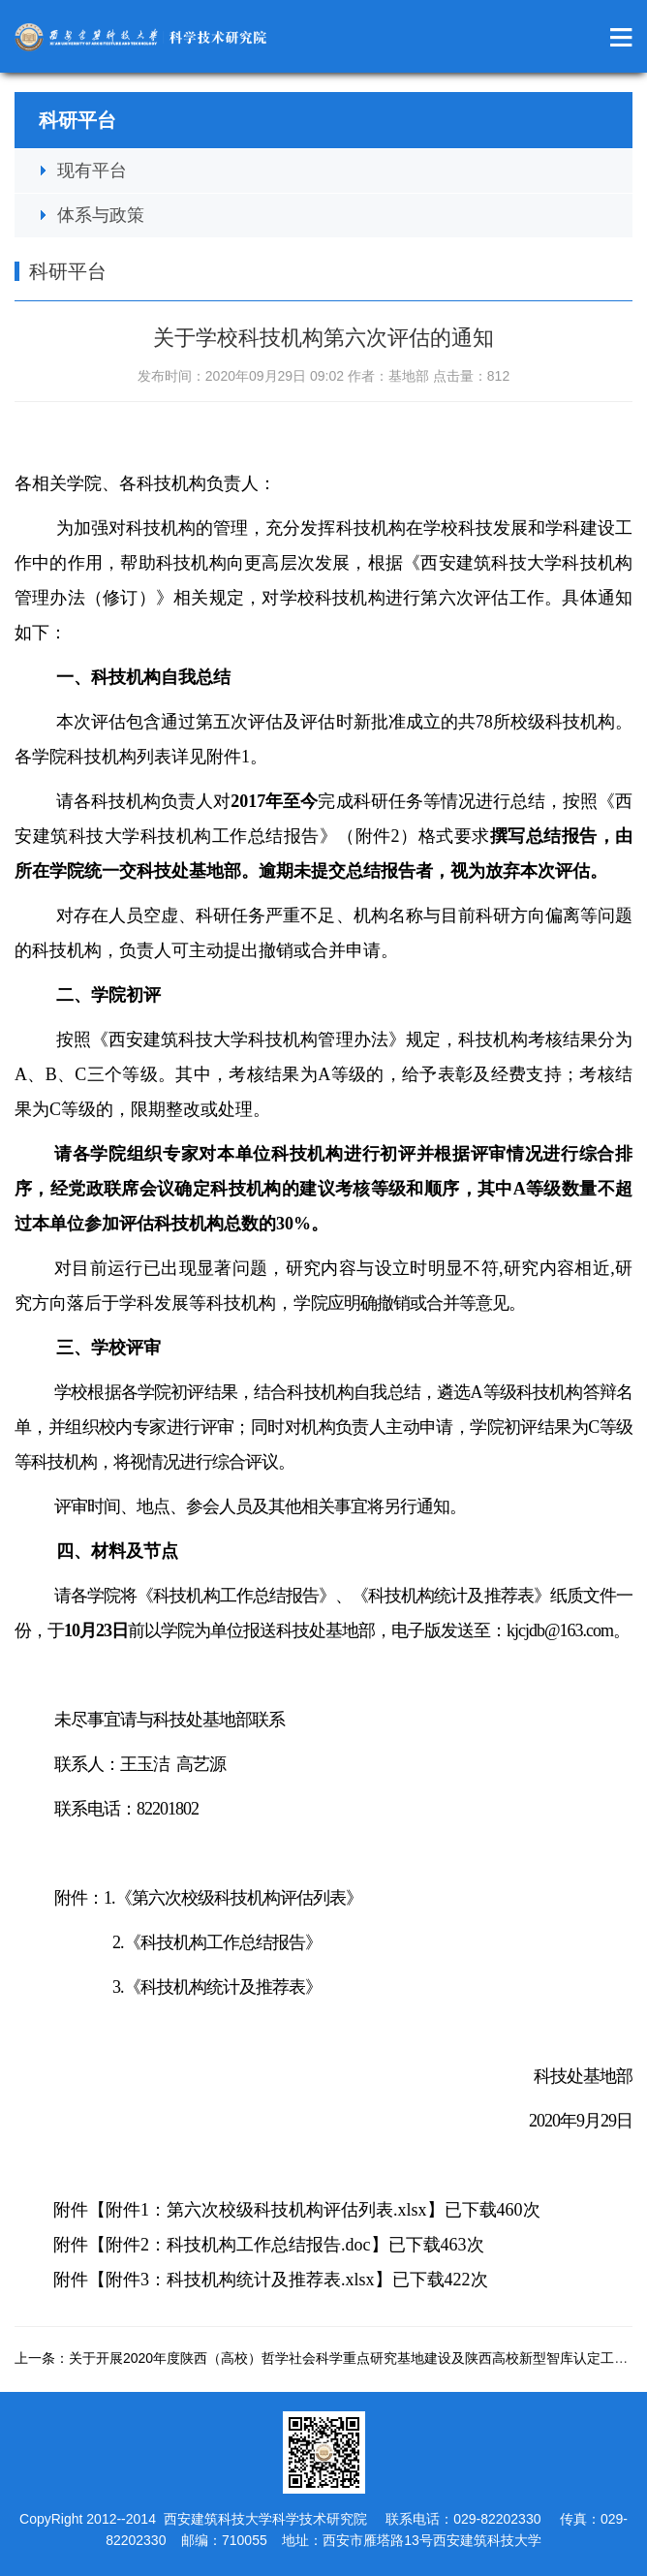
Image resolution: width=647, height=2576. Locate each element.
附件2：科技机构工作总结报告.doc (238, 2244)
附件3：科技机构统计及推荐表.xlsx (240, 2279)
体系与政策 (100, 215)
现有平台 (92, 170)
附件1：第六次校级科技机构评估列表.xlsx (266, 2209)
